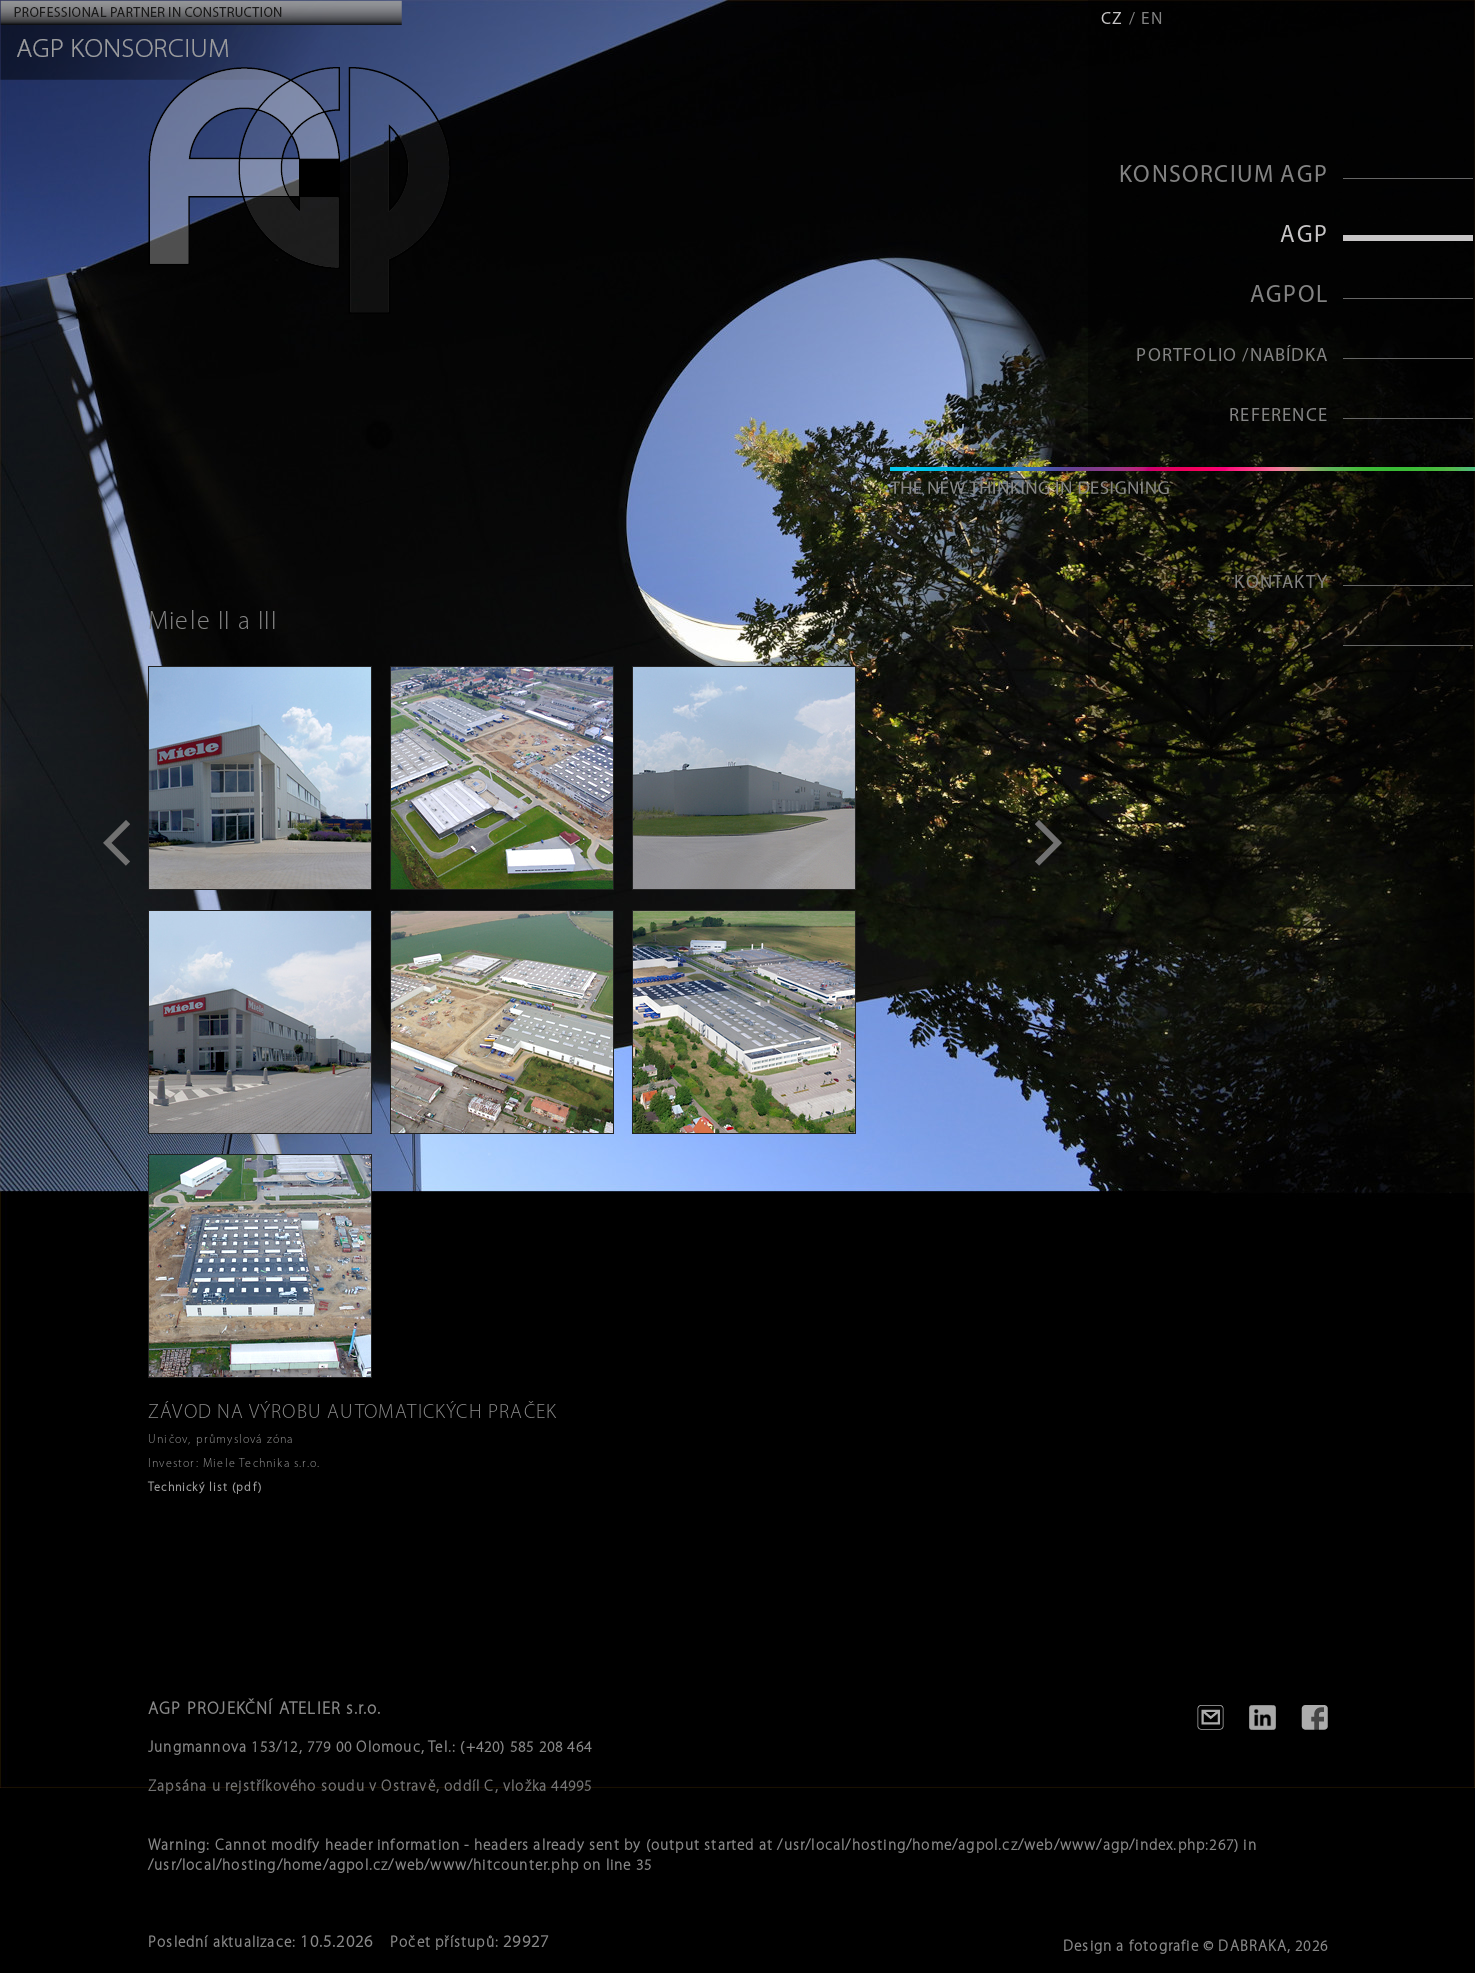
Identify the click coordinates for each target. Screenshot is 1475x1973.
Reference (1278, 416)
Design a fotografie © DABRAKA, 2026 (1195, 1947)
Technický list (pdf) (205, 1488)
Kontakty (1281, 583)
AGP (1304, 236)
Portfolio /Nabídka (1232, 356)
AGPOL (1289, 296)
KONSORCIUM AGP (1223, 176)
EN (1152, 19)
